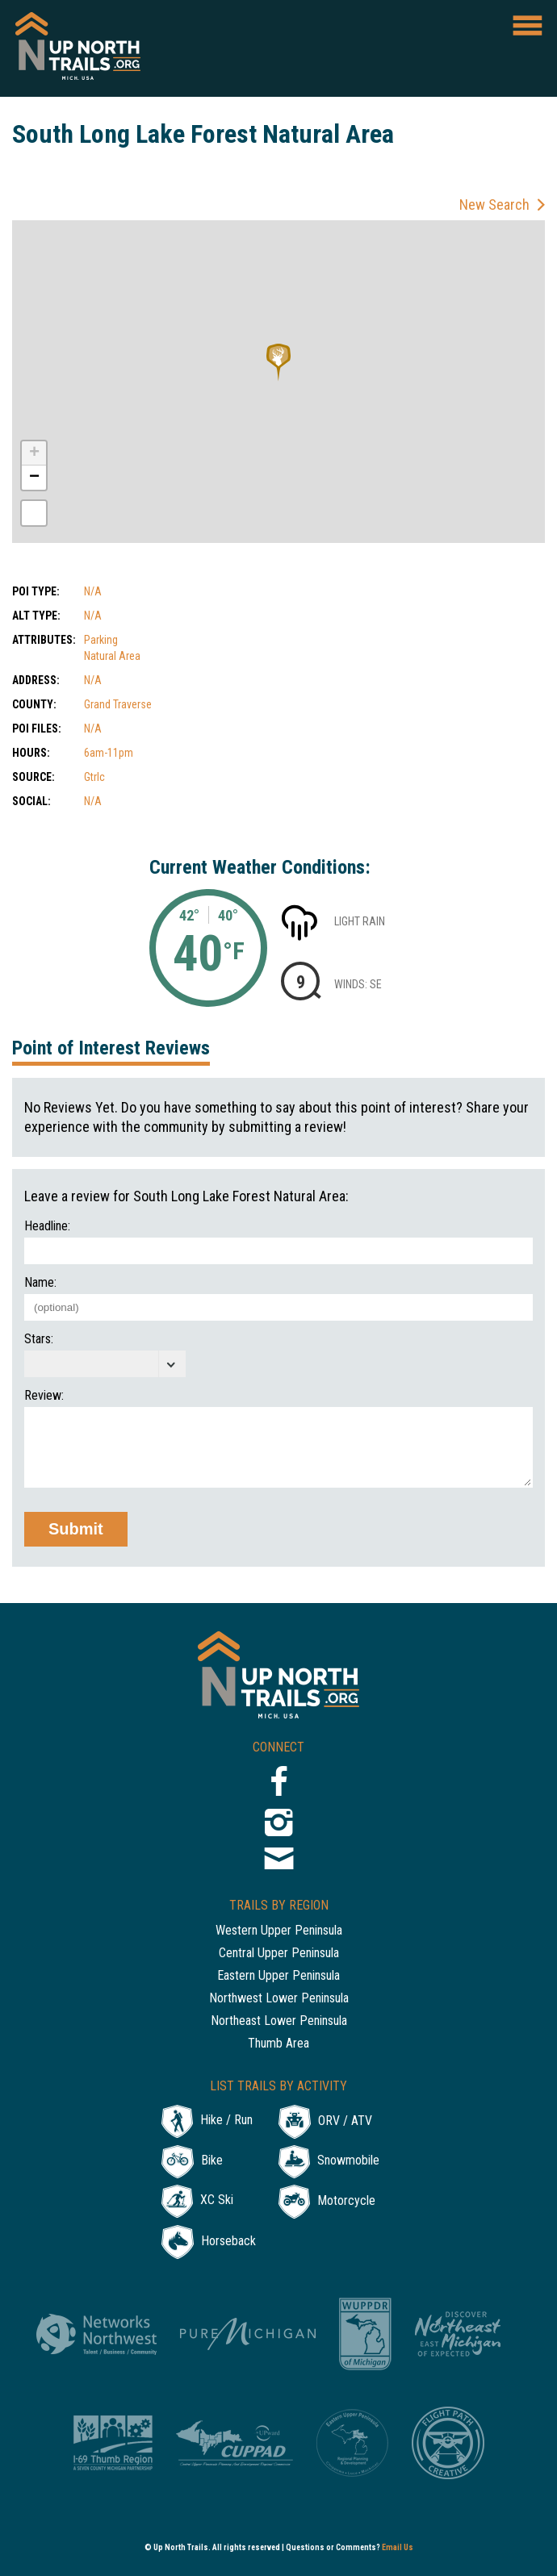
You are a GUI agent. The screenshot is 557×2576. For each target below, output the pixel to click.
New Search (494, 204)
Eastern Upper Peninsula (278, 1976)
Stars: (38, 1339)
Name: (40, 1282)
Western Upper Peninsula (279, 1931)
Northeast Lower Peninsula (279, 2021)
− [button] (34, 478)
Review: (44, 1395)
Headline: (47, 1226)
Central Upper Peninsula (279, 1953)
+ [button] (34, 453)
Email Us (397, 2547)
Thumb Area (278, 2044)
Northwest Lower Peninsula (279, 1999)
